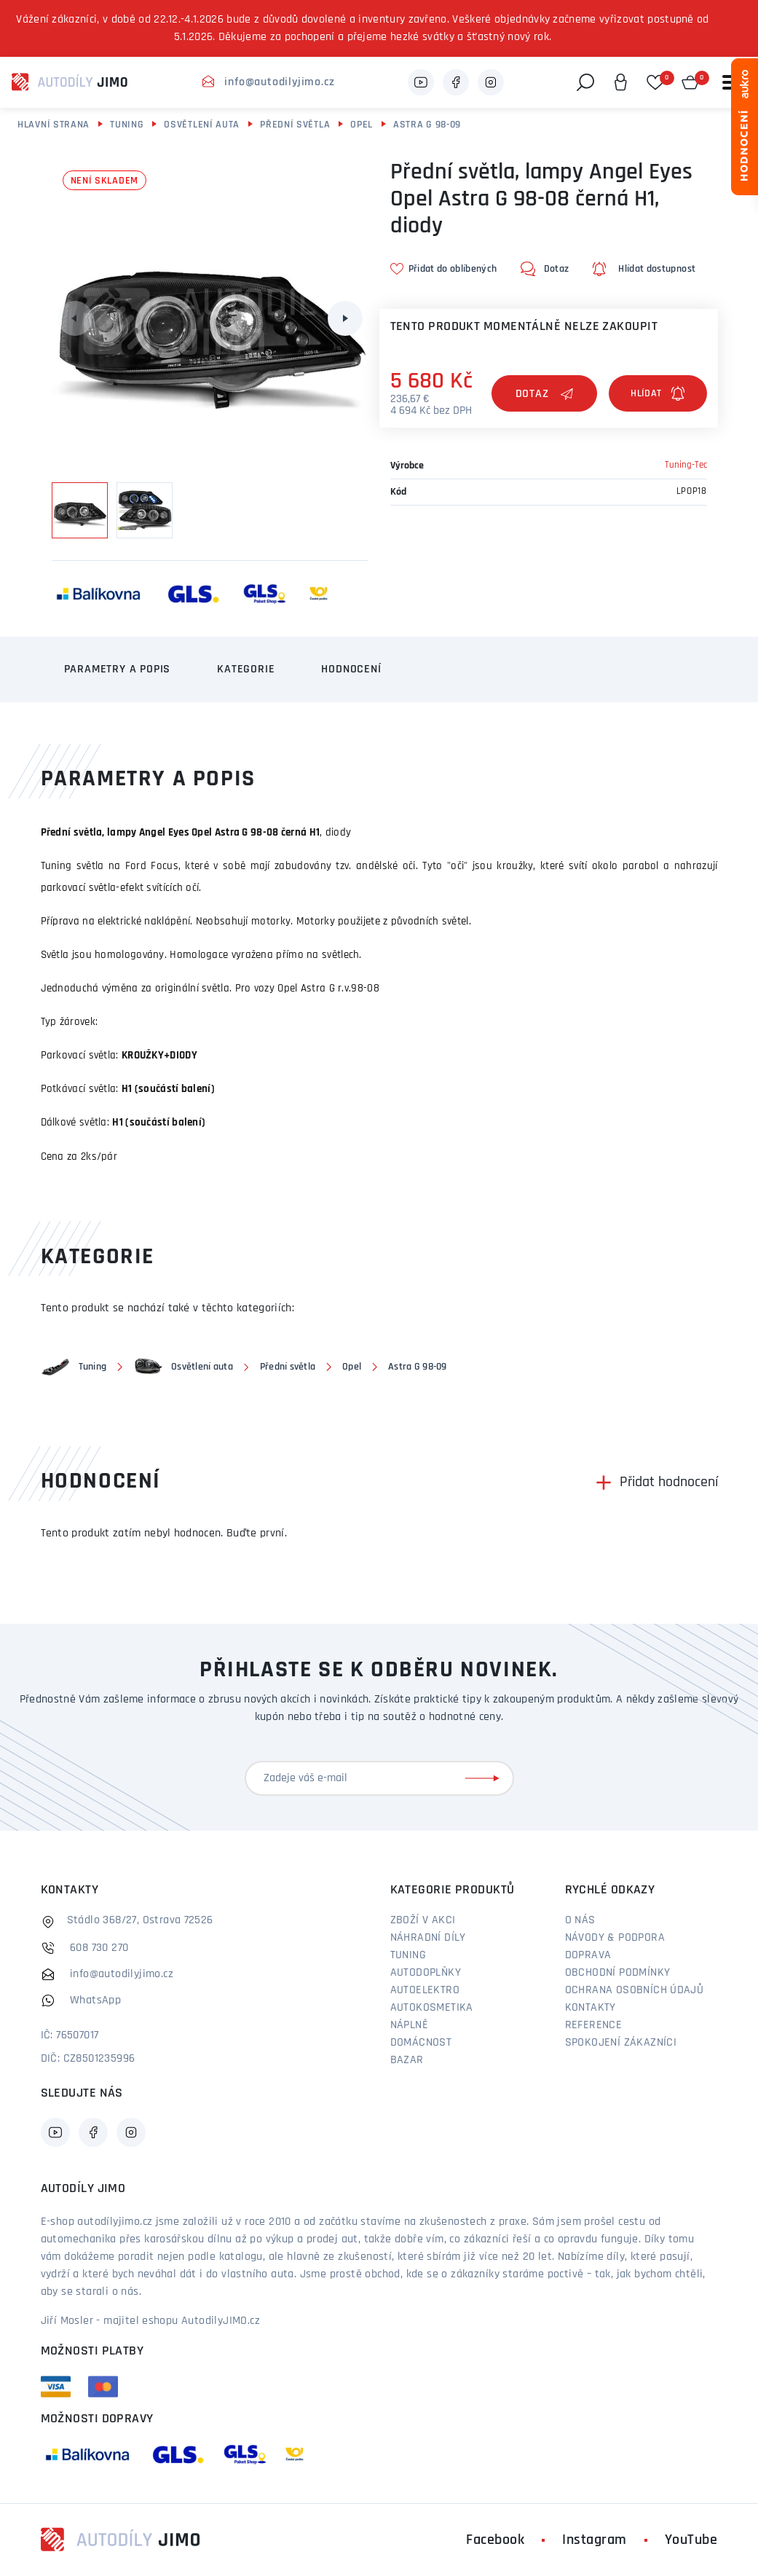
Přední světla (295, 124)
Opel (361, 124)
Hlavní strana (53, 124)
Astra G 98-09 (427, 124)
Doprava (588, 1955)
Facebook (495, 2540)
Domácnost (421, 2043)
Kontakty (590, 2008)
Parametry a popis (117, 669)
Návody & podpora (615, 1938)
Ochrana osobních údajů (634, 1990)
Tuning (126, 124)
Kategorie (246, 669)
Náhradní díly (428, 1938)
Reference (594, 2025)
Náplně (409, 2025)
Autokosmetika (431, 2008)
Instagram (594, 2540)
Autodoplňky (425, 1973)
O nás (580, 1920)
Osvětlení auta (202, 124)
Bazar (407, 2060)
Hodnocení (351, 669)
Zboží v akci (423, 1920)
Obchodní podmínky (618, 1973)
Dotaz (545, 394)
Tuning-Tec (686, 465)
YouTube (691, 2540)
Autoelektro (424, 1990)
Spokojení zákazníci (621, 2043)
